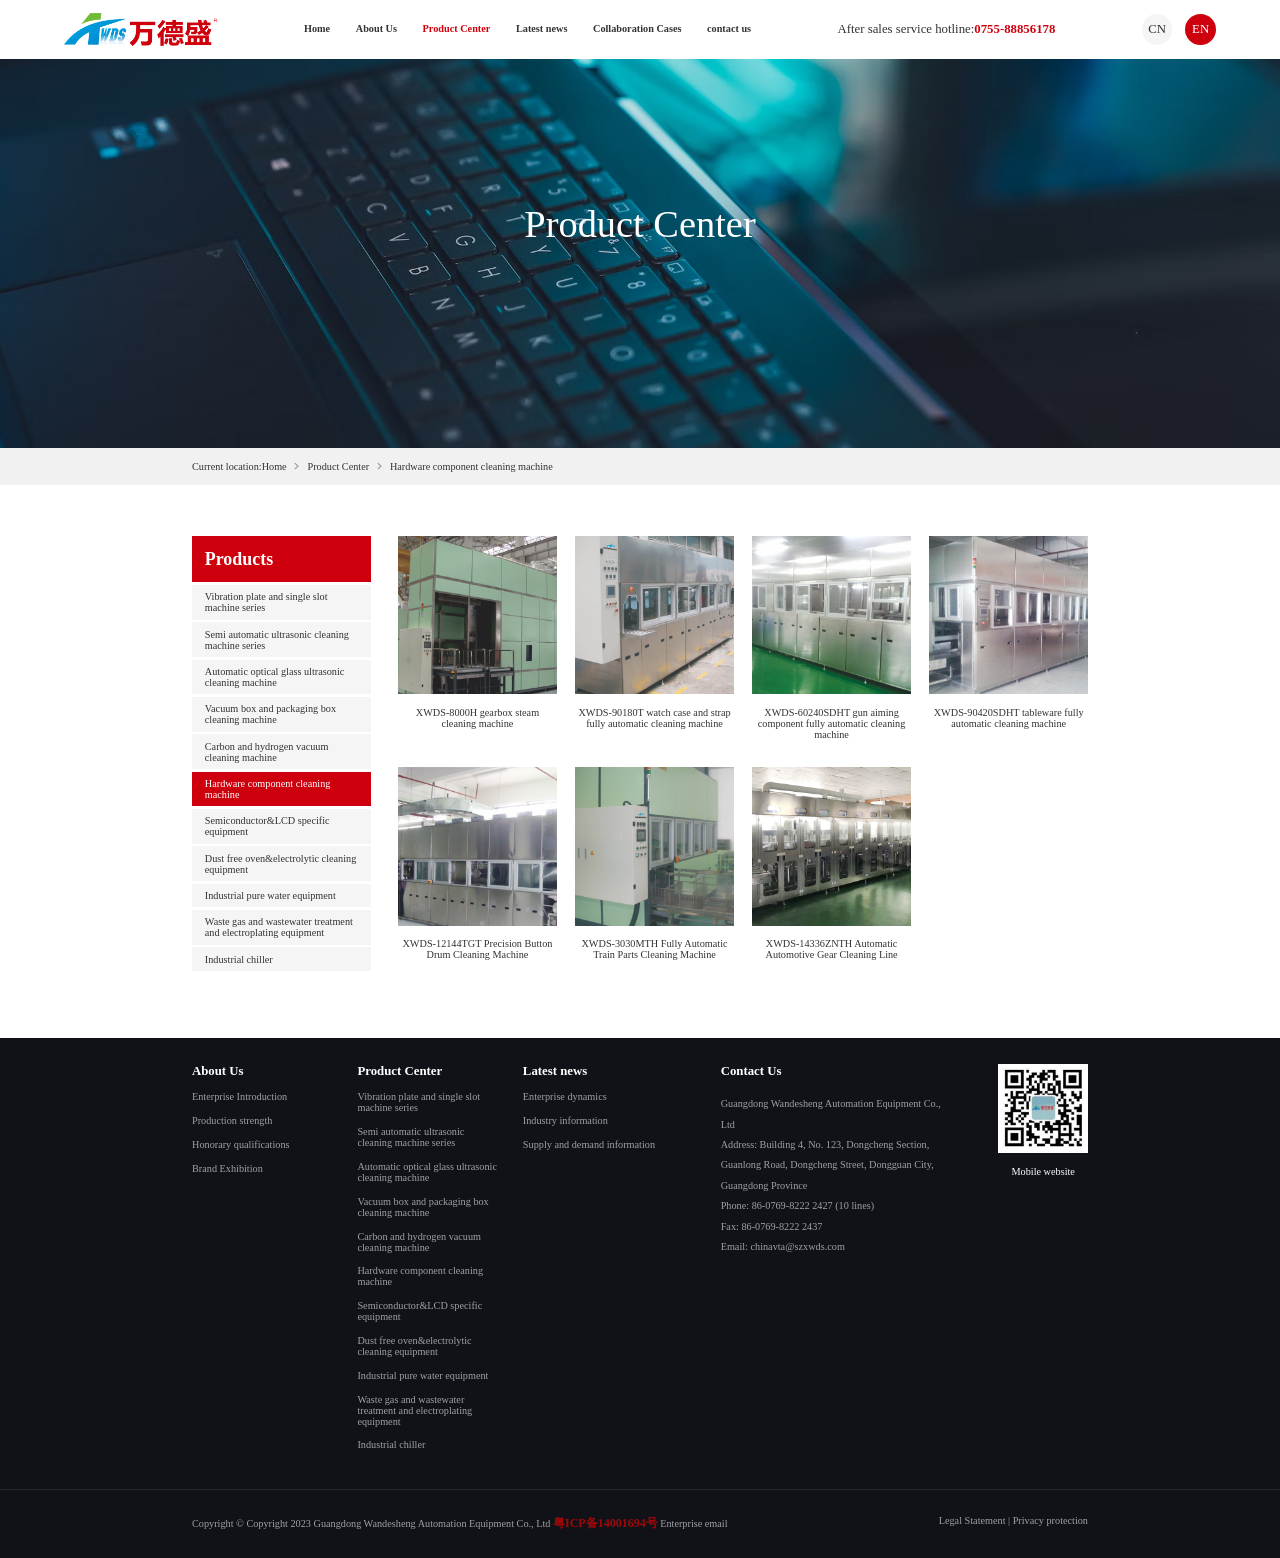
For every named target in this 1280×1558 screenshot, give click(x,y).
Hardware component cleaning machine (268, 789)
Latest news (541, 28)
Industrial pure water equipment (270, 895)
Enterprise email (693, 1523)
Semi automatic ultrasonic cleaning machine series (277, 640)
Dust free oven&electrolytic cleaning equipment (280, 864)
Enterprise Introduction (239, 1096)
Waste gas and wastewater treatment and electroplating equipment (279, 927)
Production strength (232, 1120)
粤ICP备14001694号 (605, 1523)
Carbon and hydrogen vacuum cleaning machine (267, 752)
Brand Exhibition (227, 1168)
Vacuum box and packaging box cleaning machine (270, 714)
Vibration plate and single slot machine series (266, 602)
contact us (729, 28)
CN (1157, 29)
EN (1200, 29)
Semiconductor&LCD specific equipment (267, 826)
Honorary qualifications (240, 1144)
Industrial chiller (239, 959)
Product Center (457, 28)
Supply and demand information (589, 1144)
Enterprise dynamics (565, 1096)
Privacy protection (1050, 1520)
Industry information (565, 1120)
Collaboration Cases (637, 28)
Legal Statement (972, 1520)
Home (317, 28)
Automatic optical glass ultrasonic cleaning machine (275, 677)
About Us (376, 28)
